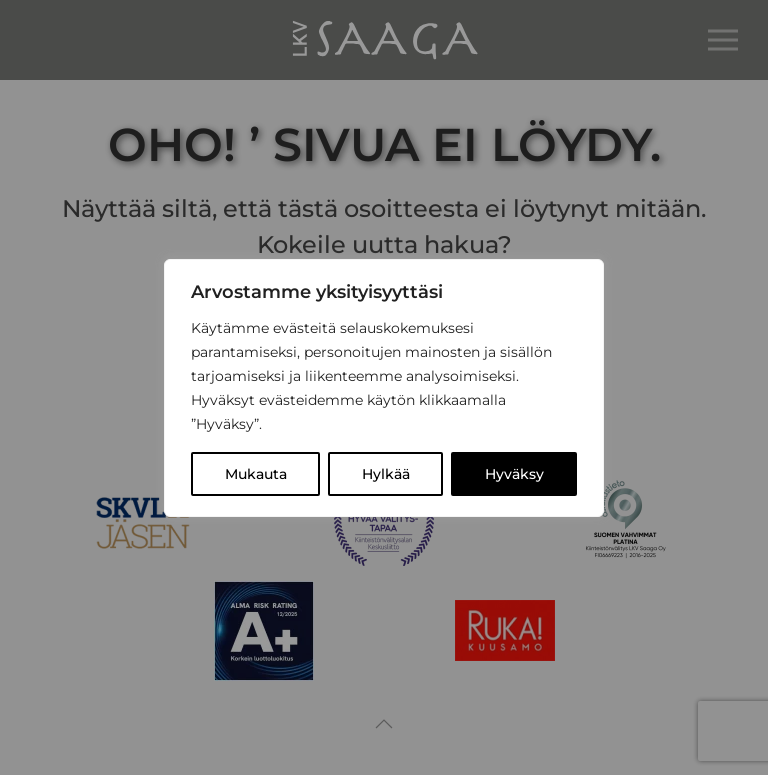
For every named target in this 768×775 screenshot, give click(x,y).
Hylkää (386, 474)
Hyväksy (514, 474)
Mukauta (256, 474)
